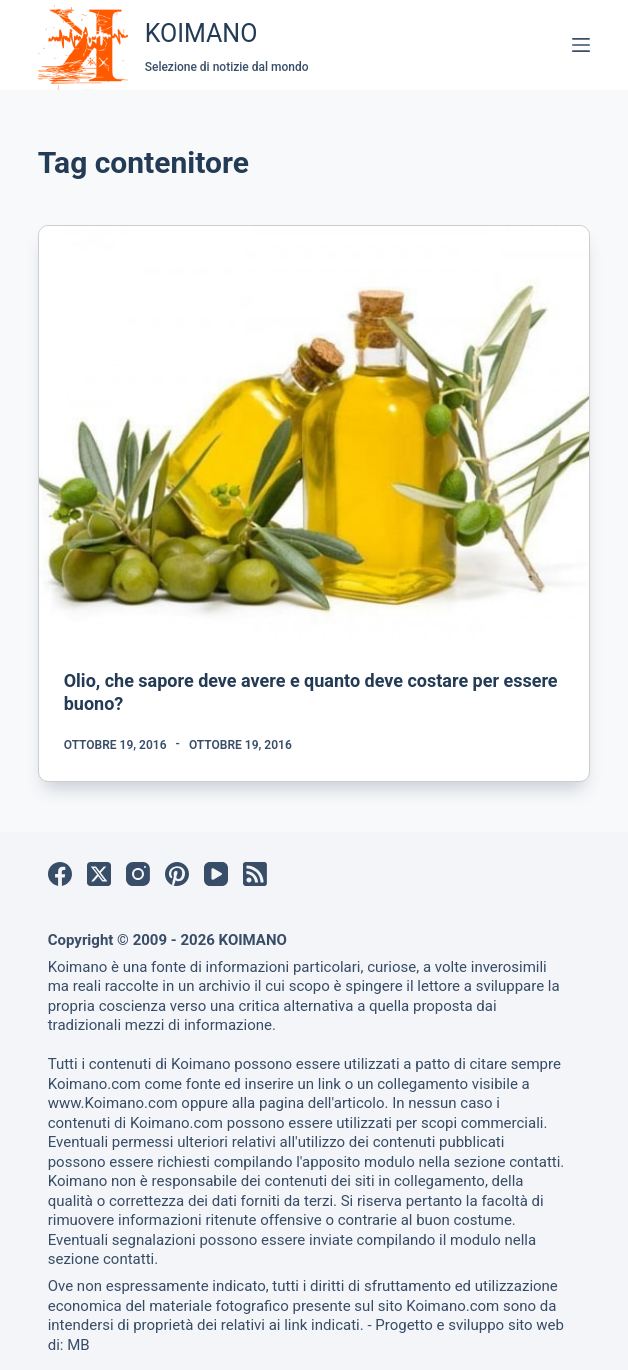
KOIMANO (201, 33)
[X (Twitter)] (99, 874)
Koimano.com (94, 1084)
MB (78, 1345)
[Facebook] (60, 874)
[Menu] (581, 45)
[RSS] (255, 874)
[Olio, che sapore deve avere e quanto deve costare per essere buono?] (314, 432)
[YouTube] (216, 874)
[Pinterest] (177, 874)
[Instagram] (138, 874)
